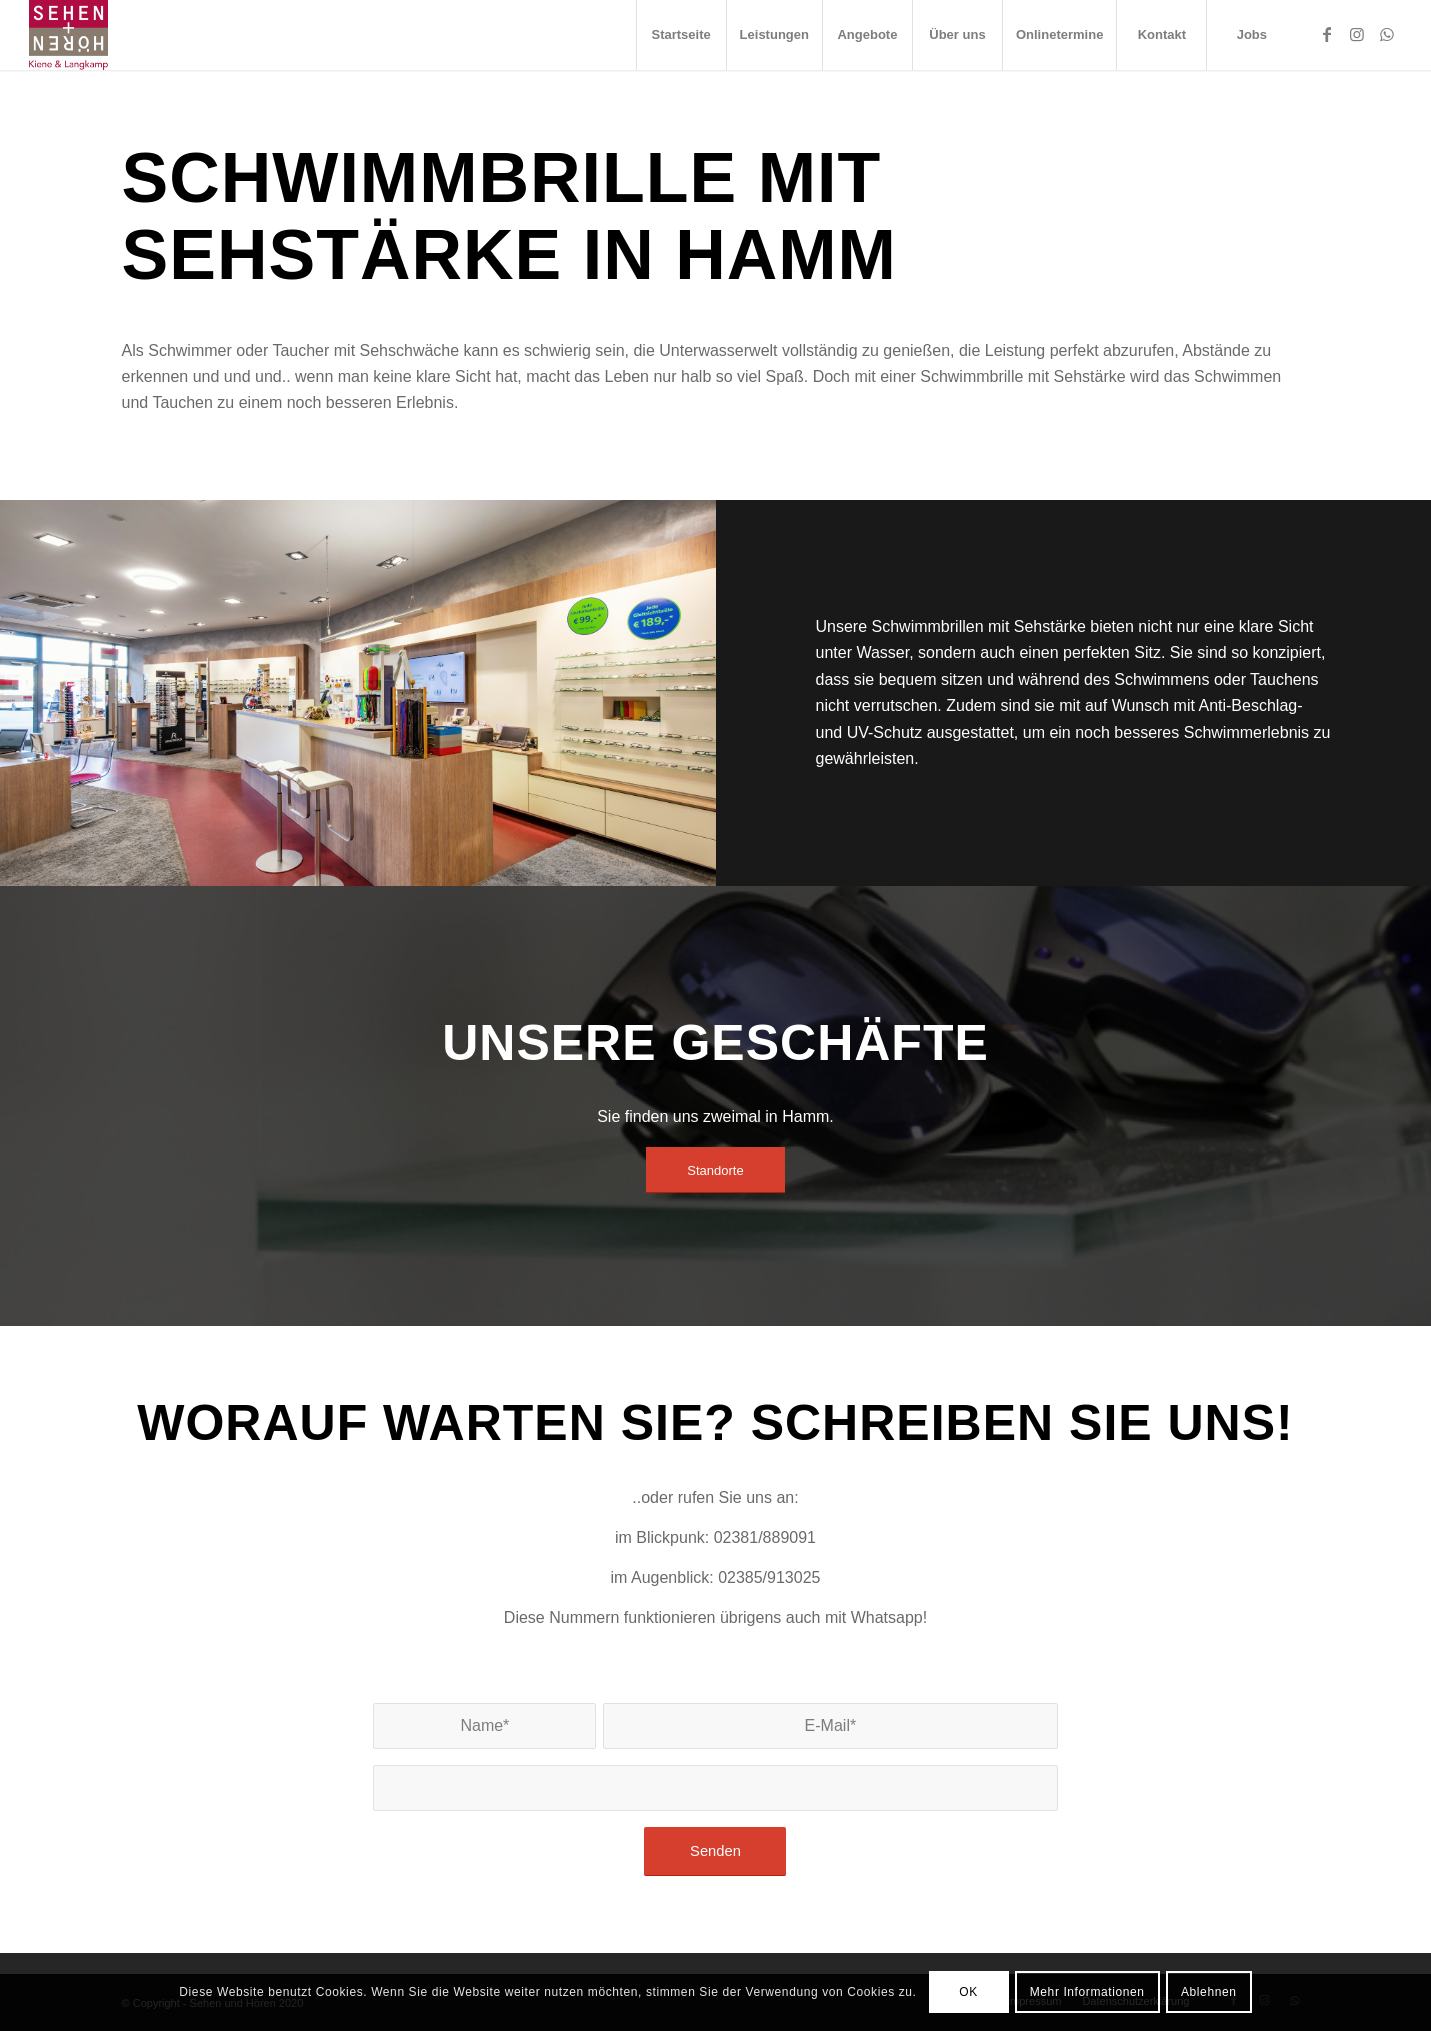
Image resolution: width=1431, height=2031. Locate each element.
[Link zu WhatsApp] (1387, 34)
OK (968, 1992)
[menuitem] (681, 35)
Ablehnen (1209, 1992)
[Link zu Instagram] (1357, 34)
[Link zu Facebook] (1327, 34)
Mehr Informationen (1087, 1992)
